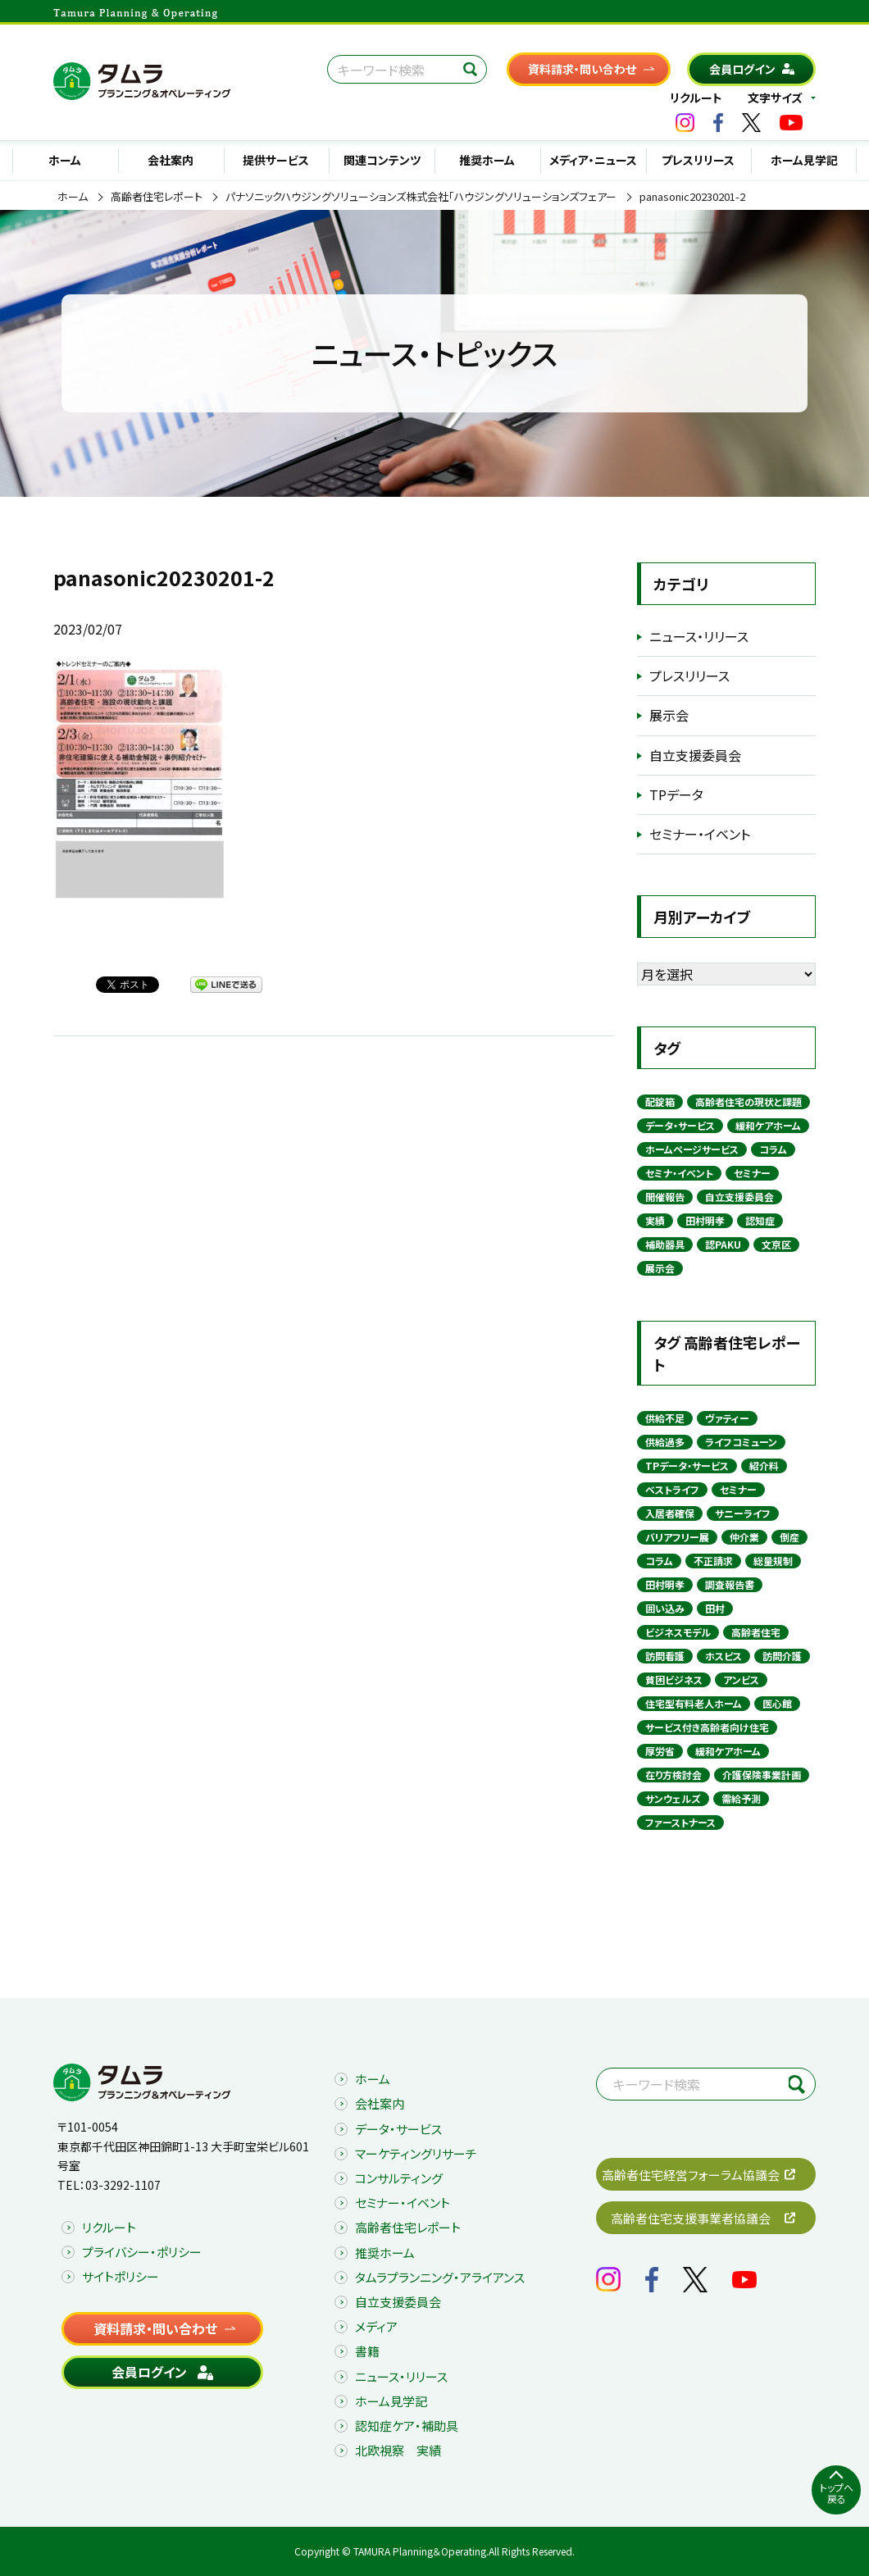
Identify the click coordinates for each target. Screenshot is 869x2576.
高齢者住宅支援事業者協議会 (691, 2218)
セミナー (752, 1173)
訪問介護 (782, 1656)
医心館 (777, 1703)
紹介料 (764, 1465)
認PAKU (723, 1244)
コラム (773, 1149)
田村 (715, 1608)
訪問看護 (665, 1656)
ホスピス (723, 1656)
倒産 (789, 1537)
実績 (655, 1220)
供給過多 (665, 1442)
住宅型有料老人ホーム (693, 1703)
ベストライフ (672, 1489)
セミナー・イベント (699, 834)
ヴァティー (727, 1418)
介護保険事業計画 (761, 1775)
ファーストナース (680, 1822)
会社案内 (170, 160)
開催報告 (665, 1197)
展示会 (669, 715)
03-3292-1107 (123, 2185)
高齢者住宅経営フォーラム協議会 (691, 2174)
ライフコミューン (741, 1442)
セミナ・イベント (679, 1173)
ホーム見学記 (804, 160)
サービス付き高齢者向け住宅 (707, 1727)
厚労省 (660, 1751)
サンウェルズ (673, 1798)
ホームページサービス (692, 1149)
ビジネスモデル (678, 1632)
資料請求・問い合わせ (582, 69)
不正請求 (713, 1561)
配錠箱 (660, 1101)
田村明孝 (705, 1220)
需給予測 (741, 1798)
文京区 (776, 1244)
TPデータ (676, 794)
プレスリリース (698, 160)
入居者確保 (669, 1513)
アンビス (741, 1679)
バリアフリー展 (677, 1537)
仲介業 (744, 1537)
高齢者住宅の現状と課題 (748, 1101)
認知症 (760, 1220)
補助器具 (665, 1244)
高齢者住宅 (755, 1632)
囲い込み (665, 1608)
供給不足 (665, 1418)
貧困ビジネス (674, 1679)
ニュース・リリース (698, 636)
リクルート (696, 97)
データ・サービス (680, 1125)
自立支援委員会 (695, 755)
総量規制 (773, 1561)
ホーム (64, 160)
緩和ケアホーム (768, 1125)
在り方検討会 (673, 1775)
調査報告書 (729, 1584)
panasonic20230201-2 (692, 196)
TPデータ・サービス (687, 1465)
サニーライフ (743, 1513)
